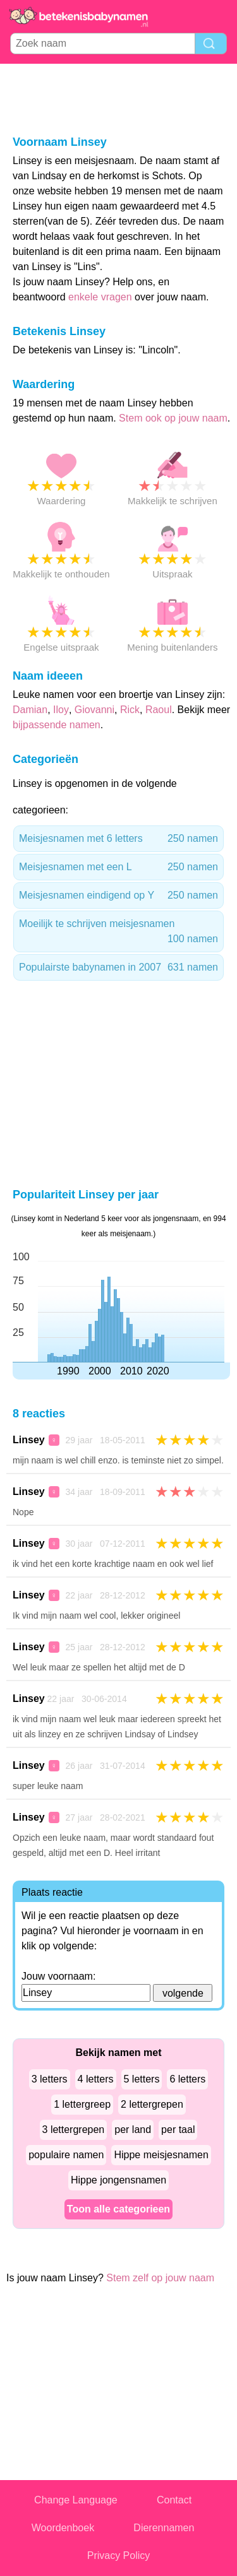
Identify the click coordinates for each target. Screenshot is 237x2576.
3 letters (50, 2079)
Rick (130, 709)
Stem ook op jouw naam (173, 418)
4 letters (96, 2079)
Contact (174, 2500)
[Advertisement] (119, 98)
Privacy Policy (118, 2555)
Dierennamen (163, 2527)
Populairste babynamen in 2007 (118, 967)
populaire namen (66, 2154)
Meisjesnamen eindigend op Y (118, 895)
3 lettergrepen (73, 2129)
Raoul (158, 709)
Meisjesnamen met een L (118, 867)
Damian (30, 709)
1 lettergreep (82, 2104)
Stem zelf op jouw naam (160, 2277)
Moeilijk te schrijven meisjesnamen (118, 932)
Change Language (76, 2500)
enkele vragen (100, 297)
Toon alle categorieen (118, 2209)
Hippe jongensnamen (118, 2180)
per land (132, 2129)
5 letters (142, 2079)
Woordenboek (63, 2527)
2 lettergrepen (152, 2104)
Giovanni (94, 709)
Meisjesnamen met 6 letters (118, 838)
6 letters (187, 2079)
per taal (178, 2129)
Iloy (61, 709)
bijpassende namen (56, 724)
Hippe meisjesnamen (161, 2154)
